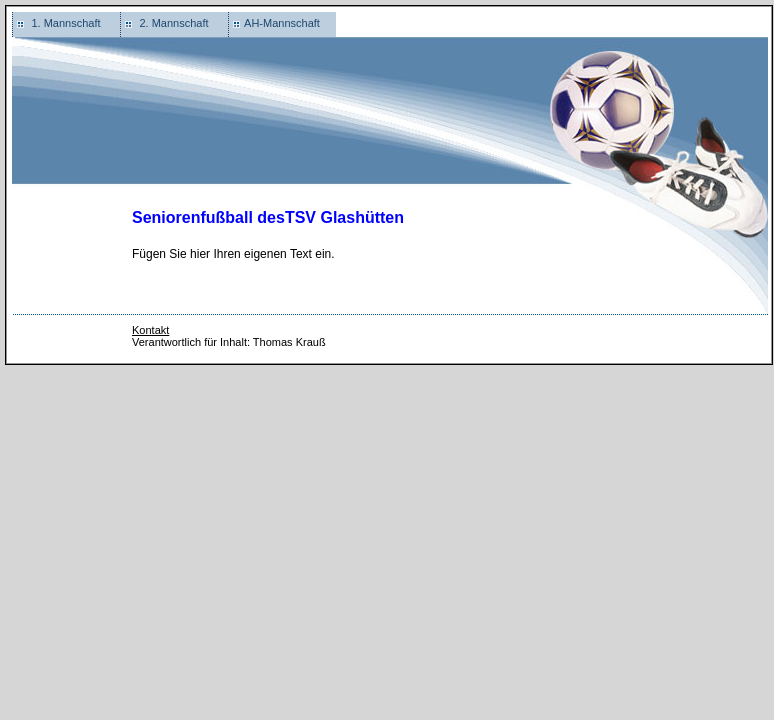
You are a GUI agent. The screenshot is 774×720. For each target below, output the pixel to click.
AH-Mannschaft (282, 23)
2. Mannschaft (173, 23)
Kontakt (150, 330)
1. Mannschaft (65, 23)
